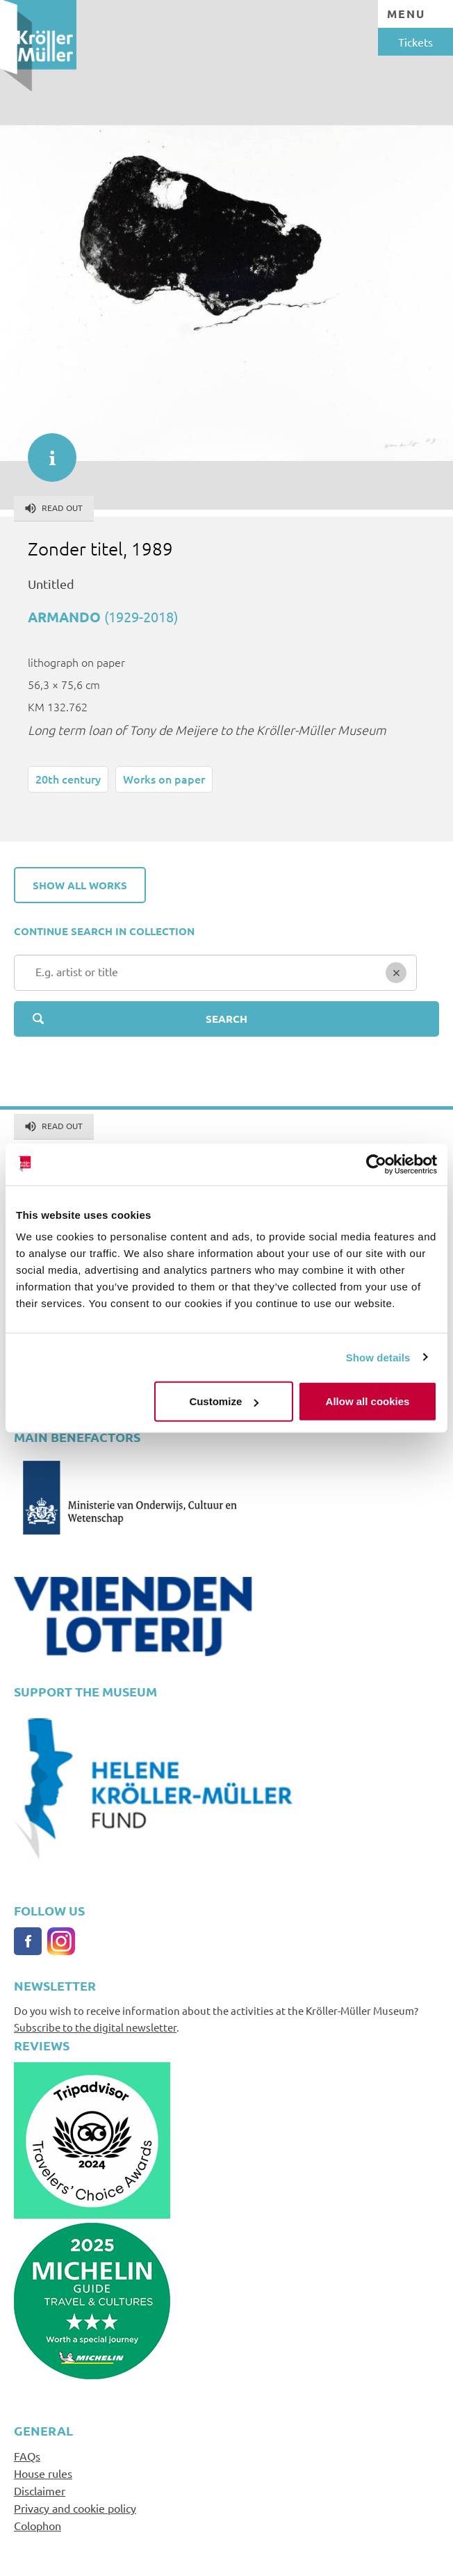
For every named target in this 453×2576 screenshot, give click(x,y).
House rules (43, 2473)
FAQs (27, 2456)
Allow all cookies (368, 1401)
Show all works (80, 885)
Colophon (37, 2525)
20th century (68, 778)
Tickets (415, 42)
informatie (45, 450)
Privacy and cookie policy (75, 2508)
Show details (378, 1357)
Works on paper (164, 778)
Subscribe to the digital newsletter (95, 2027)
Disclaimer (39, 2490)
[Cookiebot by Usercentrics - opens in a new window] (376, 1163)
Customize (223, 1401)
